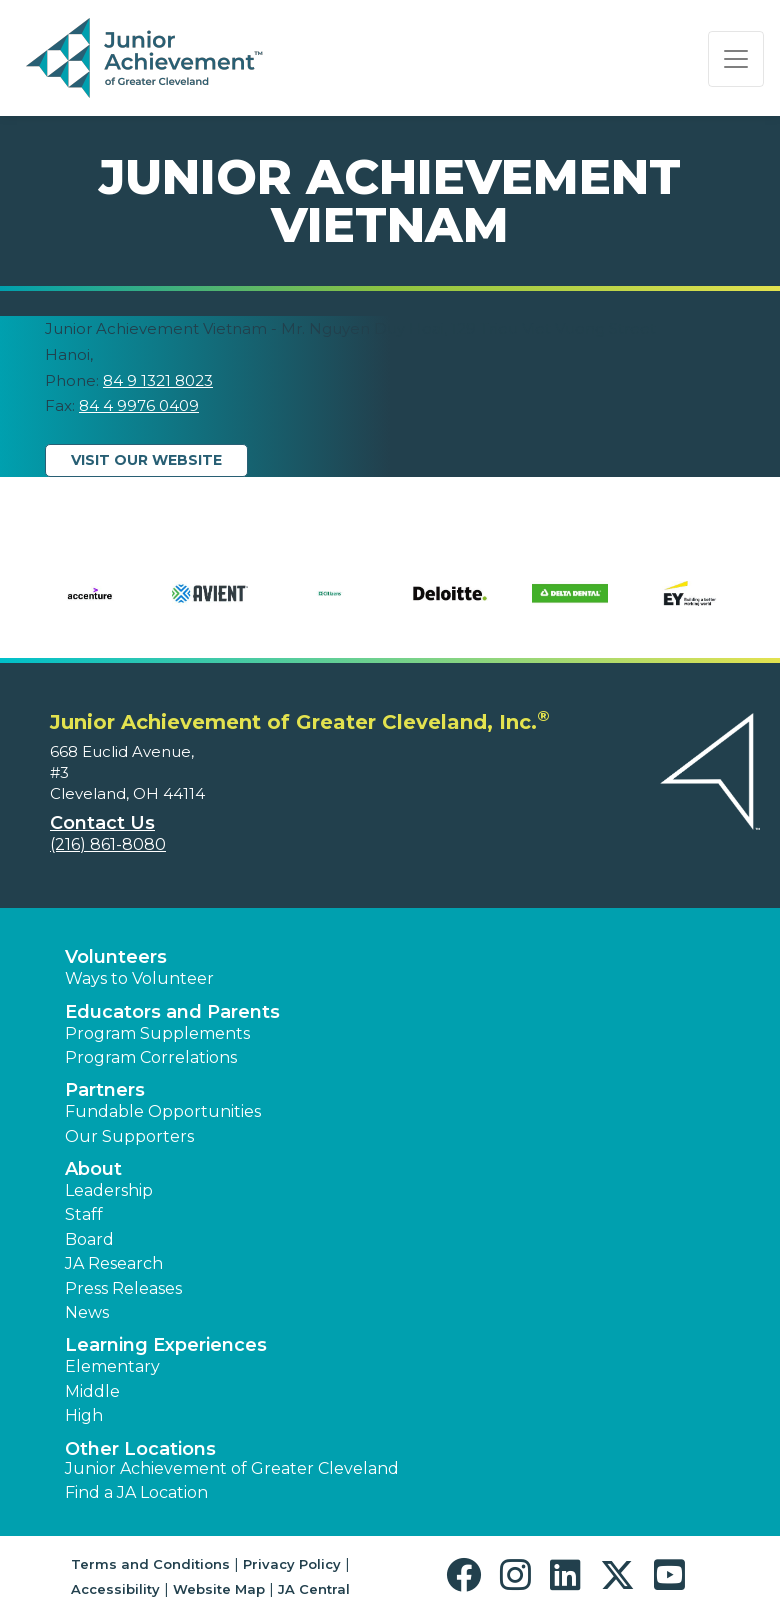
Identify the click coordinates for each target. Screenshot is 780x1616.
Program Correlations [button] (151, 1057)
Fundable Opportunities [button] (163, 1111)
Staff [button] (84, 1214)
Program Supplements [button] (157, 1033)
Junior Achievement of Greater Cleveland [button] (232, 1468)
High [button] (84, 1415)
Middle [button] (92, 1391)
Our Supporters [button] (129, 1136)
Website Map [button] (219, 1589)
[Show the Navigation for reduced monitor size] (736, 59)
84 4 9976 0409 (139, 405)
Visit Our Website (146, 460)
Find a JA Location (136, 1492)
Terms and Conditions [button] (150, 1564)
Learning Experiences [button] (166, 1345)
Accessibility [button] (115, 1589)
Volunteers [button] (116, 957)
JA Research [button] (114, 1263)
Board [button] (89, 1239)
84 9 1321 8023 (158, 380)
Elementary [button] (112, 1366)
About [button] (93, 1169)
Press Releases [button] (123, 1288)
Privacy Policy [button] (292, 1564)
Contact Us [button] (102, 823)
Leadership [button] (109, 1190)
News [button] (87, 1312)
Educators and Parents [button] (172, 1012)
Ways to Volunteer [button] (139, 978)
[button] (468, 1575)
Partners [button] (105, 1090)
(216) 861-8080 (108, 844)
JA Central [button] (314, 1589)
